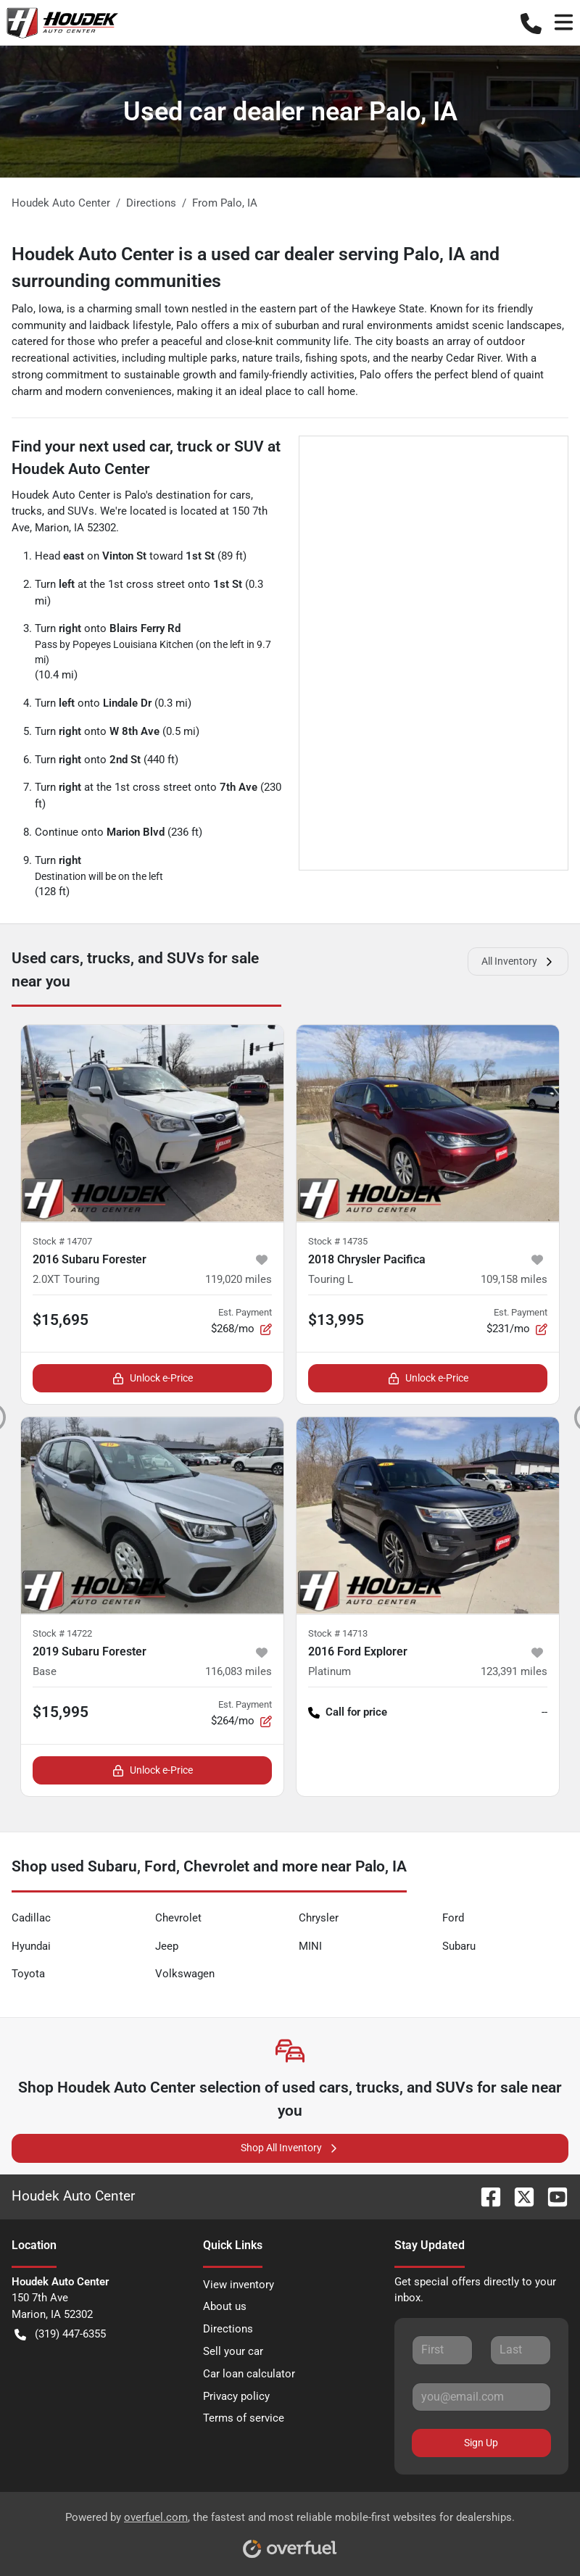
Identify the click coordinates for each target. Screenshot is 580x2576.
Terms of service (243, 2418)
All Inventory (518, 961)
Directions (228, 2328)
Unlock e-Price (152, 1378)
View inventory (238, 2284)
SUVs (80, 511)
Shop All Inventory (290, 2148)
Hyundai (31, 1946)
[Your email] (481, 2396)
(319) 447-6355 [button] (60, 2334)
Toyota (28, 1973)
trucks (27, 511)
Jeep (166, 1946)
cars (240, 495)
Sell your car (233, 2351)
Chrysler (319, 1917)
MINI (310, 1946)
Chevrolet (178, 1917)
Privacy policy (236, 2396)
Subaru (459, 1946)
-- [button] (544, 1712)
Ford (453, 1917)
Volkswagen (185, 1973)
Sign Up (481, 2442)
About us (224, 2306)
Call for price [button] (347, 1712)
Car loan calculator (249, 2373)
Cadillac (31, 1917)
